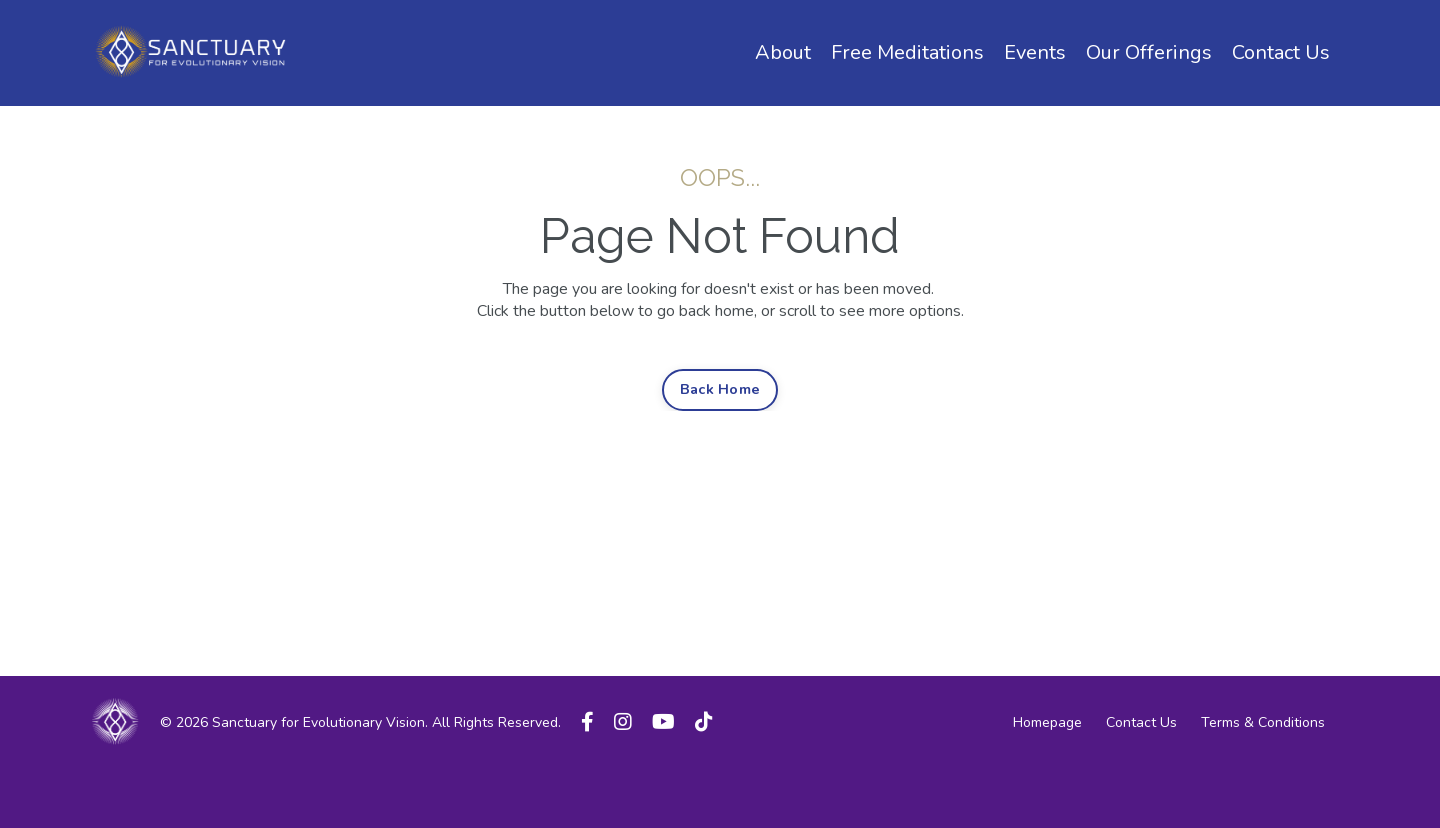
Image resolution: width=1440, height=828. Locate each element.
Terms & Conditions (1263, 722)
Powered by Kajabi (1291, 778)
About (783, 52)
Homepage (1047, 722)
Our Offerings (1149, 52)
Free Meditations (907, 52)
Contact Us (1281, 52)
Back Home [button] (720, 389)
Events (1035, 52)
